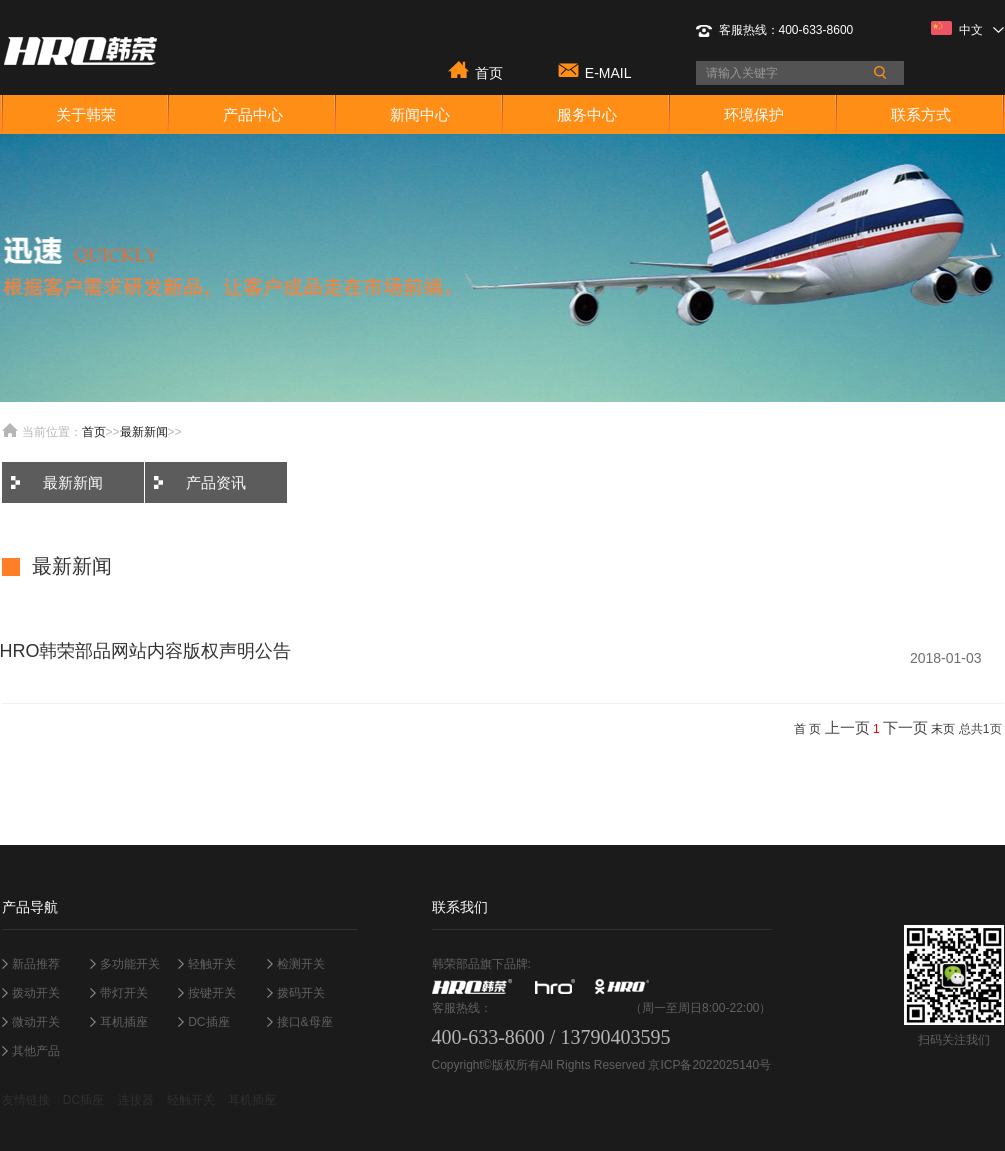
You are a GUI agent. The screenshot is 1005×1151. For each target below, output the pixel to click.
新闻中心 (420, 114)
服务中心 (587, 114)
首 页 (807, 729)
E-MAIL (608, 71)
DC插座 (208, 1022)
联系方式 (921, 114)
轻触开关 (212, 964)
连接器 (136, 1100)
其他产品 (36, 1051)
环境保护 (754, 114)
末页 (943, 729)
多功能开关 (130, 964)
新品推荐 (36, 964)
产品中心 (253, 114)
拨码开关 (301, 993)
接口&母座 (305, 1022)
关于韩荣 (86, 114)
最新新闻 (144, 432)
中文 (967, 29)
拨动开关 (36, 993)
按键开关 (212, 993)
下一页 (905, 727)
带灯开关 (124, 993)
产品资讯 (216, 482)
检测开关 (301, 964)
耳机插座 (124, 1022)
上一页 (847, 727)
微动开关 (36, 1022)
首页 (489, 71)
